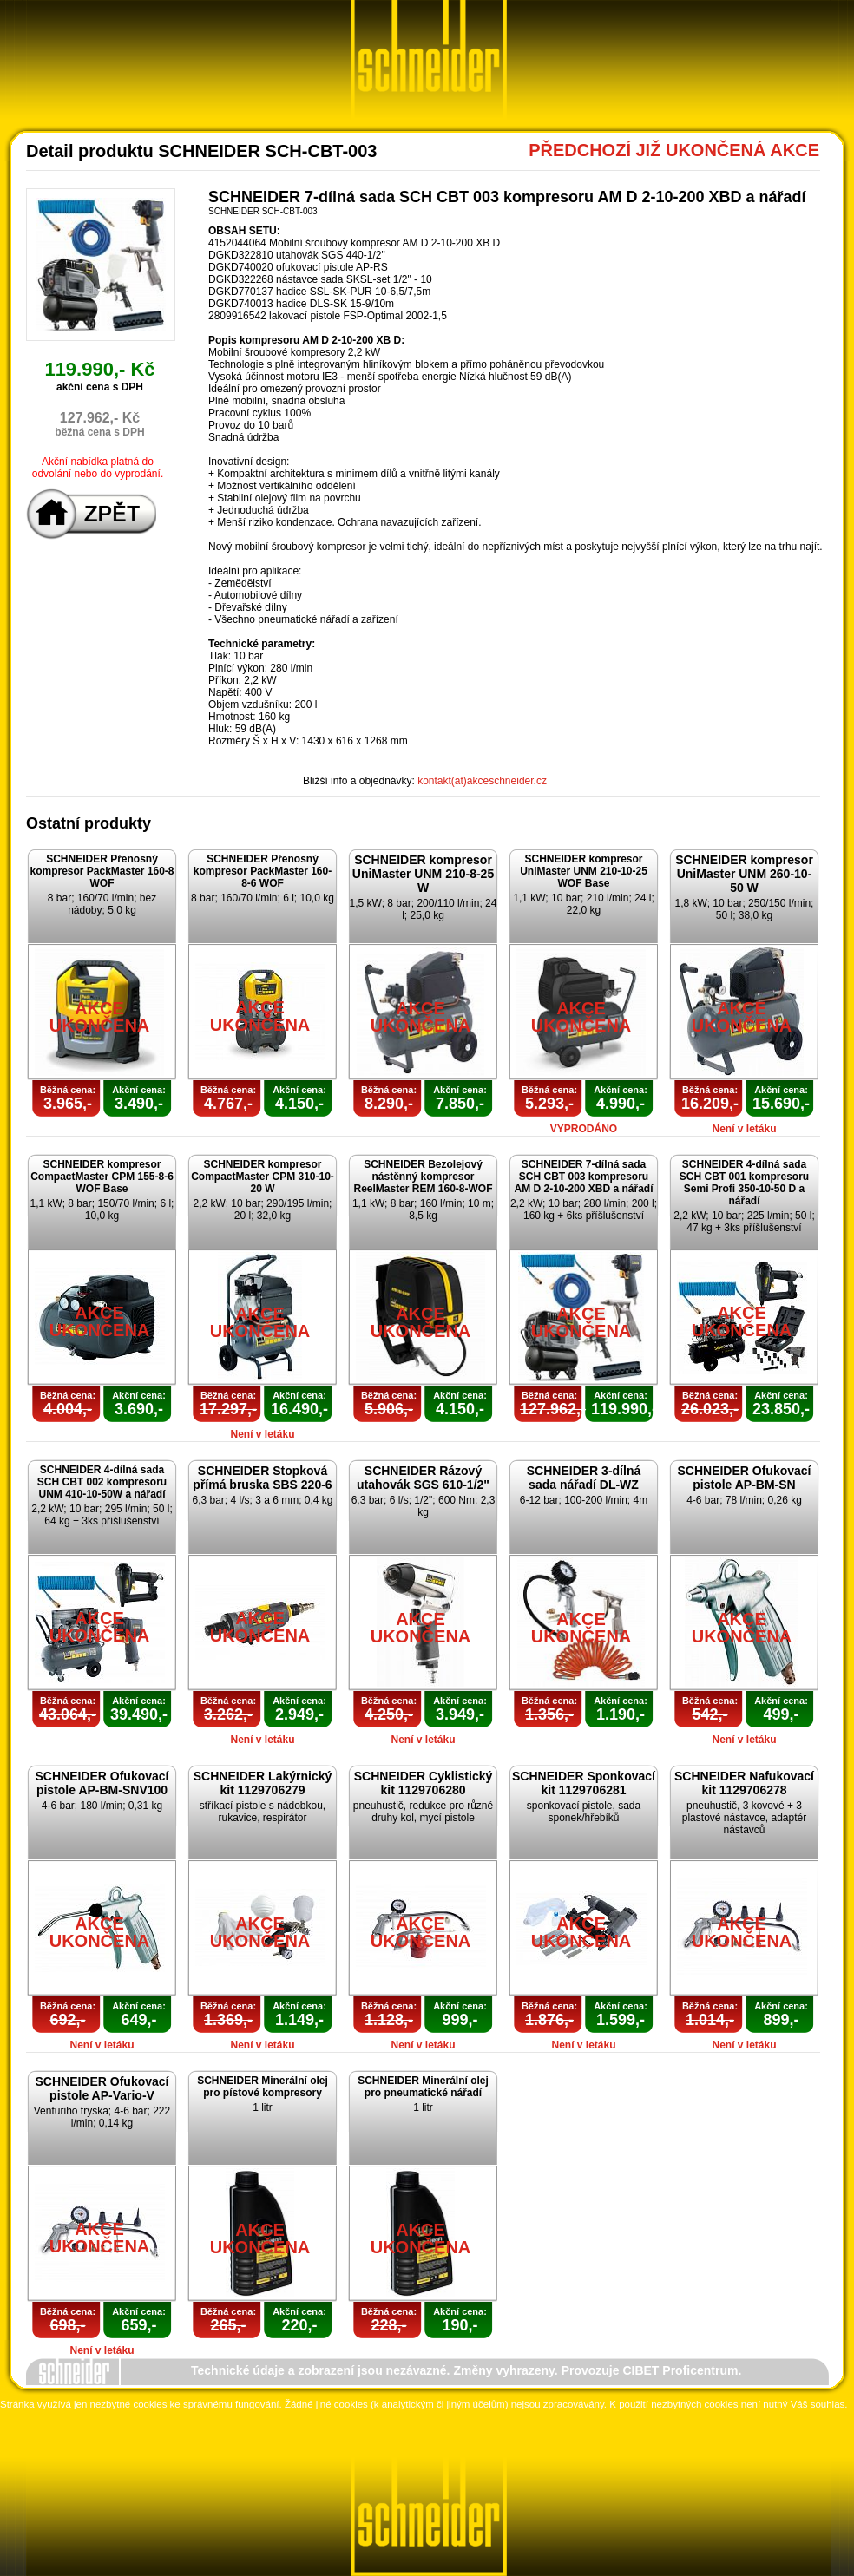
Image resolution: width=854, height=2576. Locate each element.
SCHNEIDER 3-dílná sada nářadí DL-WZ (583, 1477)
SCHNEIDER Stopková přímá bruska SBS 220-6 (262, 1477)
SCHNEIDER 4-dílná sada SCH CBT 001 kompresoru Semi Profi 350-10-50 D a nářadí (744, 1182)
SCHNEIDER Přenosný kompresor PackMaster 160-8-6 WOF (263, 871)
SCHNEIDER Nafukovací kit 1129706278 (744, 1783)
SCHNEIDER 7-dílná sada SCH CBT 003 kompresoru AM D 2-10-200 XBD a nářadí (583, 1176)
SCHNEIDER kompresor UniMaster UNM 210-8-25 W (423, 874)
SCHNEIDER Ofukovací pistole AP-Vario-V (101, 2088)
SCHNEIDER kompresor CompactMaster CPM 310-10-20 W (262, 1176)
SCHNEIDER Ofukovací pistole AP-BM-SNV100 (101, 1783)
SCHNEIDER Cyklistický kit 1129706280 (423, 1783)
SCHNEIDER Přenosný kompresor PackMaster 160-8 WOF (102, 871)
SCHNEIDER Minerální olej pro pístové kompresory (262, 2087)
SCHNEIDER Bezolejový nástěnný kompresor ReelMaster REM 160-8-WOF (422, 1176)
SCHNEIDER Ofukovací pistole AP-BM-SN (744, 1477)
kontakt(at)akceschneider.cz (482, 781)
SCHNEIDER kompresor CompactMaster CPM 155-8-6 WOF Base (102, 1176)
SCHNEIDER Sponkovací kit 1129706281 (583, 1783)
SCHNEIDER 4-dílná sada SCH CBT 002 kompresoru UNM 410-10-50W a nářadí (102, 1482)
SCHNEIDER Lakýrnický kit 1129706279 (263, 1783)
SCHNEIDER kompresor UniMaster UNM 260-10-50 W (744, 874)
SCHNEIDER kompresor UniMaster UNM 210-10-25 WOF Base (583, 871)
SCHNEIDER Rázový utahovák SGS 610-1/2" (423, 1477)
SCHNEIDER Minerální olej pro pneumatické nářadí (423, 2087)
